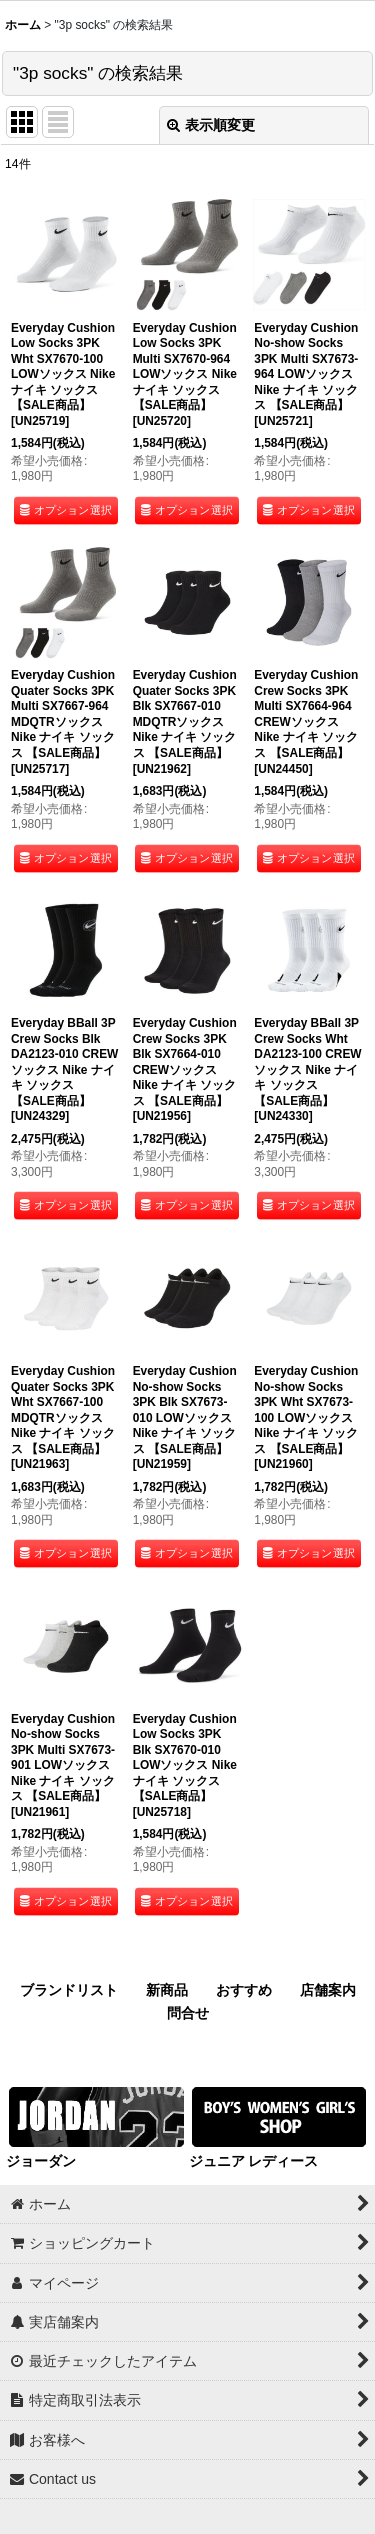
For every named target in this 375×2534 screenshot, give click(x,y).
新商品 (167, 1990)
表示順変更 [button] (211, 125)
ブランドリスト (69, 1990)
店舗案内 (328, 1990)
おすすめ (244, 1990)
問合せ (188, 2013)
